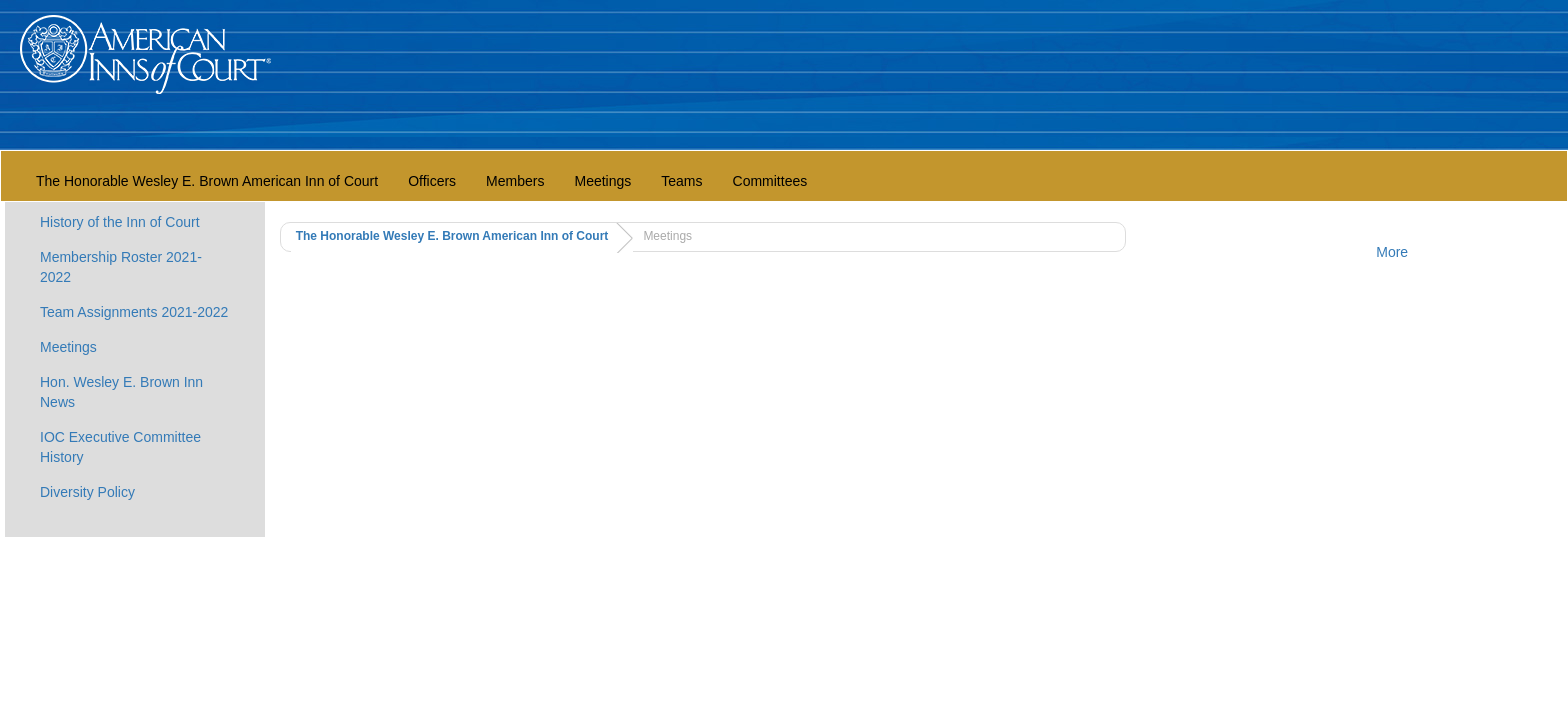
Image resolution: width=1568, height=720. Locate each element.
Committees (770, 181)
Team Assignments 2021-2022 (134, 312)
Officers (432, 181)
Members (515, 181)
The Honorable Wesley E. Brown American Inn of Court (207, 181)
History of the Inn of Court (120, 222)
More (1392, 252)
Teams (681, 181)
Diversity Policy (87, 492)
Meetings (602, 181)
